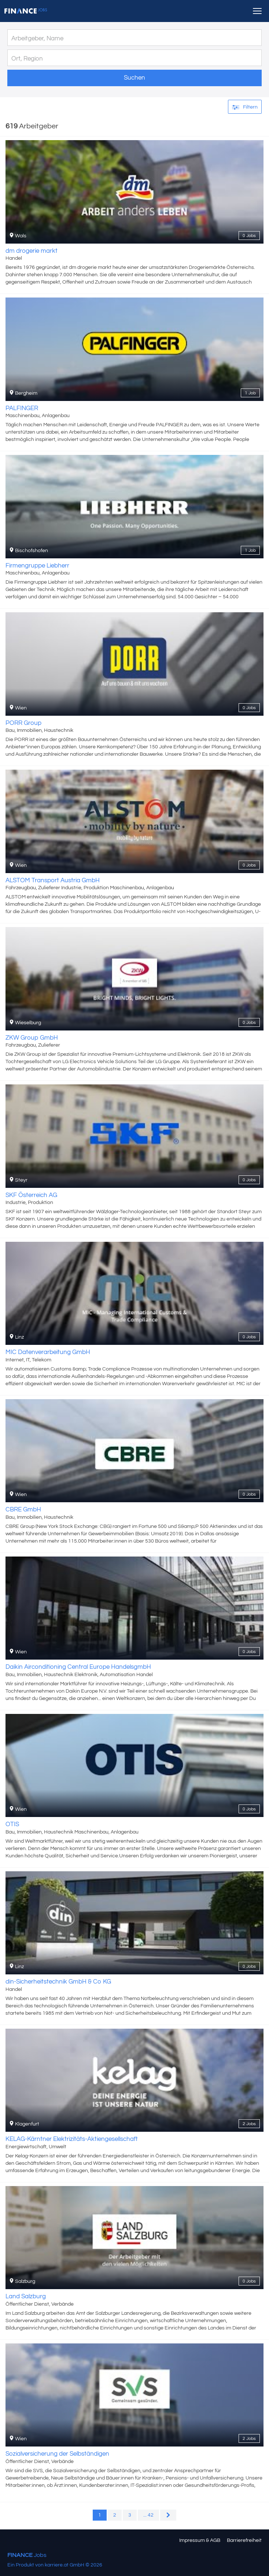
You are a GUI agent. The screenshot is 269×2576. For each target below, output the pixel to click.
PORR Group (23, 723)
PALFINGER (21, 408)
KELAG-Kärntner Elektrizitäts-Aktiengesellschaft (71, 2139)
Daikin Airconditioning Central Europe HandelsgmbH (78, 1667)
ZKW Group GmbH (31, 1038)
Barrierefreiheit (244, 2540)
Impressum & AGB (199, 2540)
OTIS (12, 1824)
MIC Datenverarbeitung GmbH (47, 1352)
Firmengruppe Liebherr (37, 565)
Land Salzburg (25, 2296)
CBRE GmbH (23, 1509)
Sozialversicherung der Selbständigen (57, 2454)
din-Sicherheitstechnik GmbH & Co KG (58, 1981)
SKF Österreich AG (31, 1195)
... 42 (148, 2515)
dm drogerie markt (31, 251)
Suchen (134, 77)
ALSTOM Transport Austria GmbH (52, 880)
